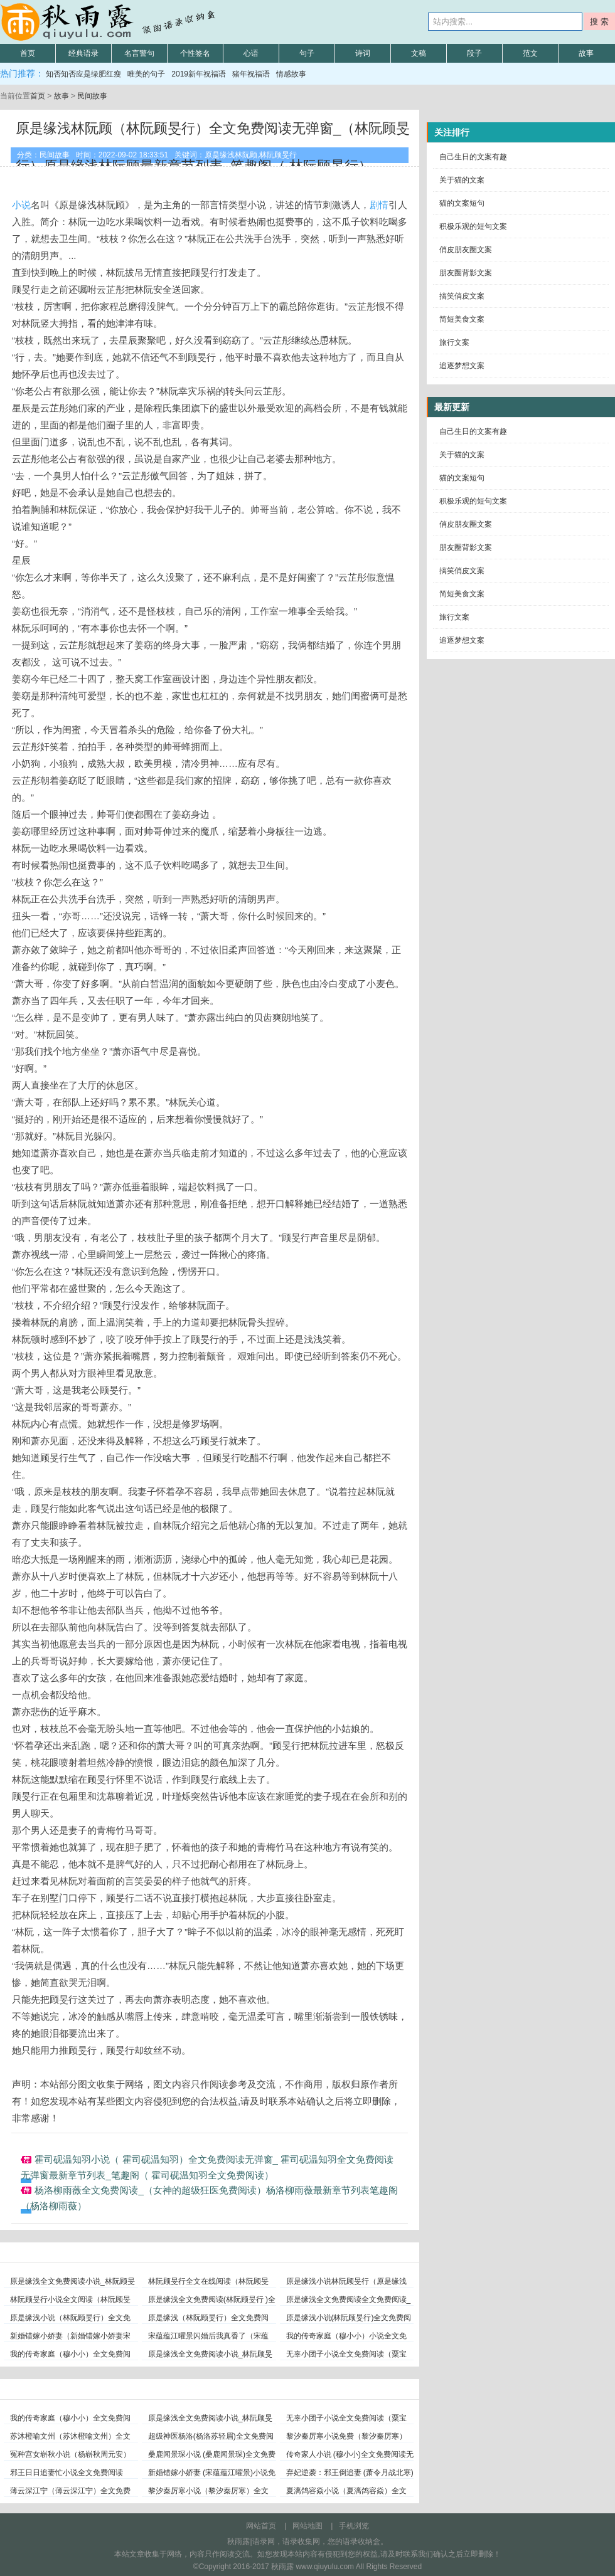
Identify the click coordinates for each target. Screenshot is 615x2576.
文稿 (418, 53)
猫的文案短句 (461, 203)
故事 (586, 53)
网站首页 (261, 2525)
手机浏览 (354, 2525)
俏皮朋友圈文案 (465, 249)
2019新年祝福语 (198, 74)
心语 (251, 53)
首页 (27, 53)
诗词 (362, 53)
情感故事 (291, 74)
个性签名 (195, 53)
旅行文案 (454, 342)
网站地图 (307, 2525)
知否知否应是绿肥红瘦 (83, 74)
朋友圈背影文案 (465, 272)
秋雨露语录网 (110, 22)
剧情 (379, 204)
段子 (474, 53)
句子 (306, 53)
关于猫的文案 (461, 180)
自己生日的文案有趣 (473, 156)
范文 (530, 53)
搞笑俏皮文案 (461, 296)
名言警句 (139, 53)
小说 (21, 204)
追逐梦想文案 (461, 365)
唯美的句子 (146, 74)
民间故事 (92, 96)
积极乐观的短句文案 (473, 226)
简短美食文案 (461, 319)
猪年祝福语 (251, 74)
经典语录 (83, 53)
